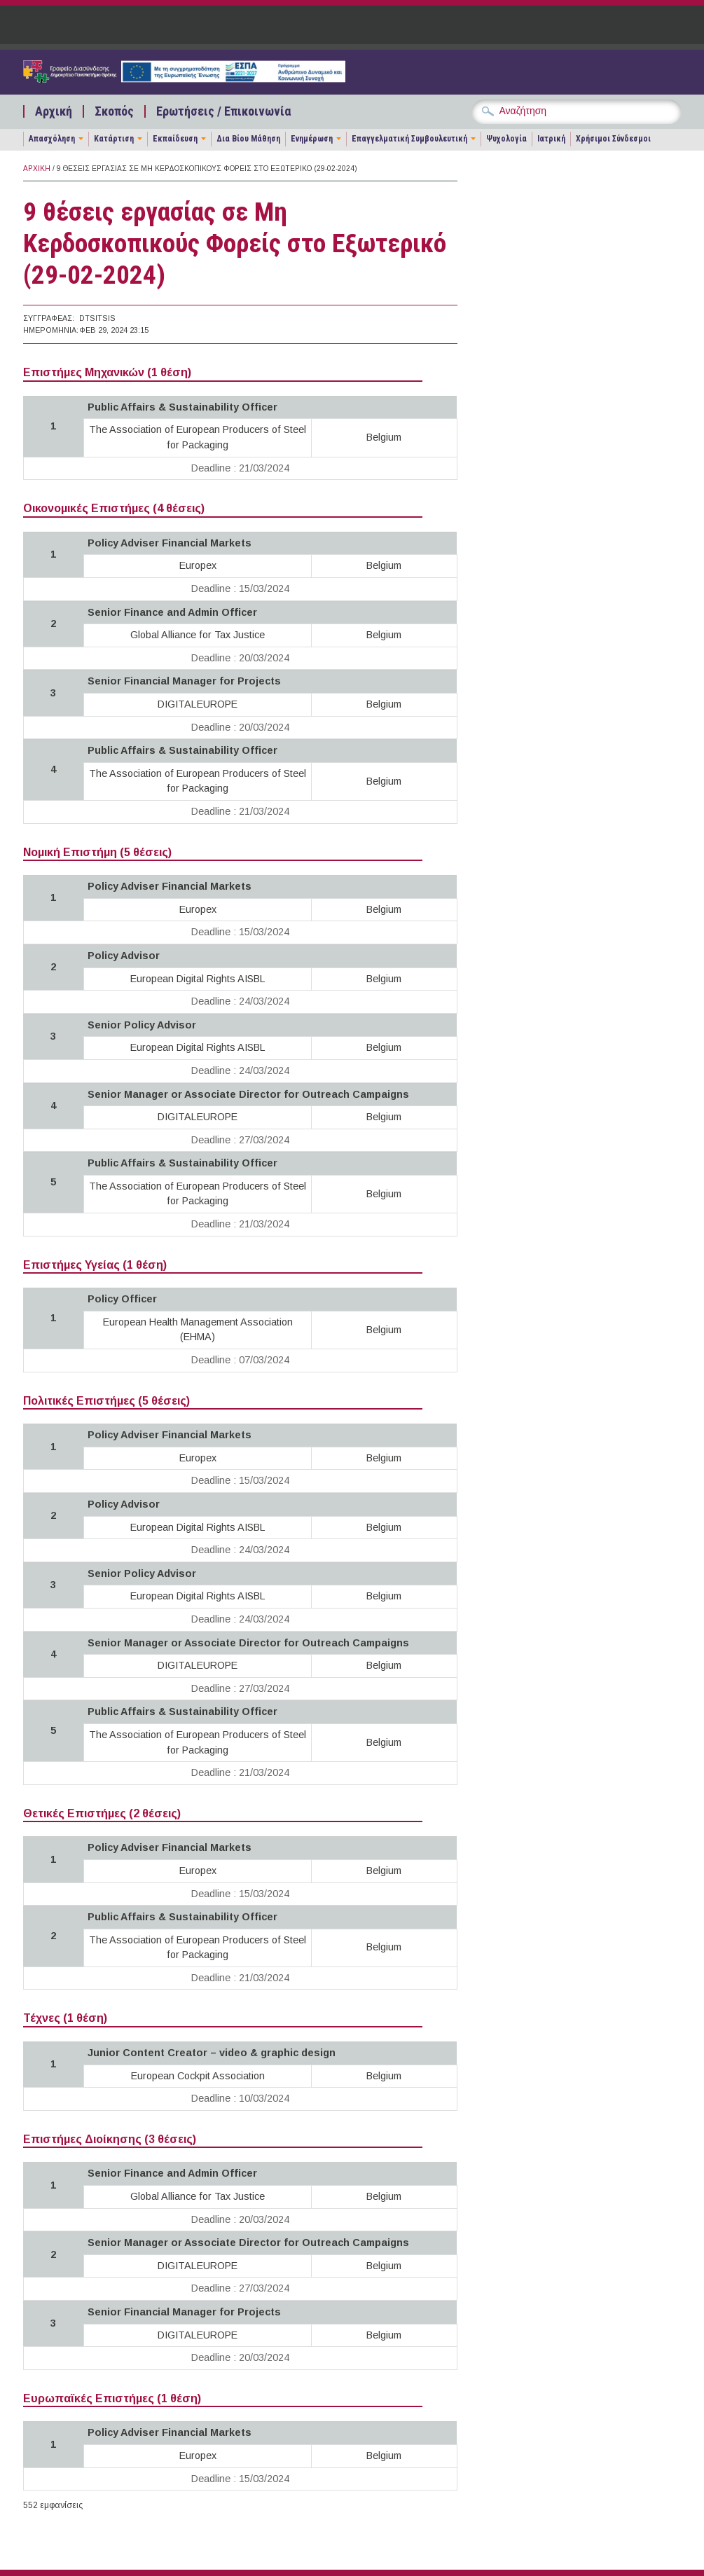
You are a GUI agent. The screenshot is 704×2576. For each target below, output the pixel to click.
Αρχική (53, 111)
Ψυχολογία (506, 139)
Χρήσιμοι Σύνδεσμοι (613, 139)
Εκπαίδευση (175, 139)
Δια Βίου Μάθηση (248, 139)
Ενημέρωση (312, 139)
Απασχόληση (52, 139)
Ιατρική (551, 139)
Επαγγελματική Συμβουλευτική (409, 139)
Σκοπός (114, 111)
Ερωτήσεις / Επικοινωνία (223, 111)
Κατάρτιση (114, 139)
